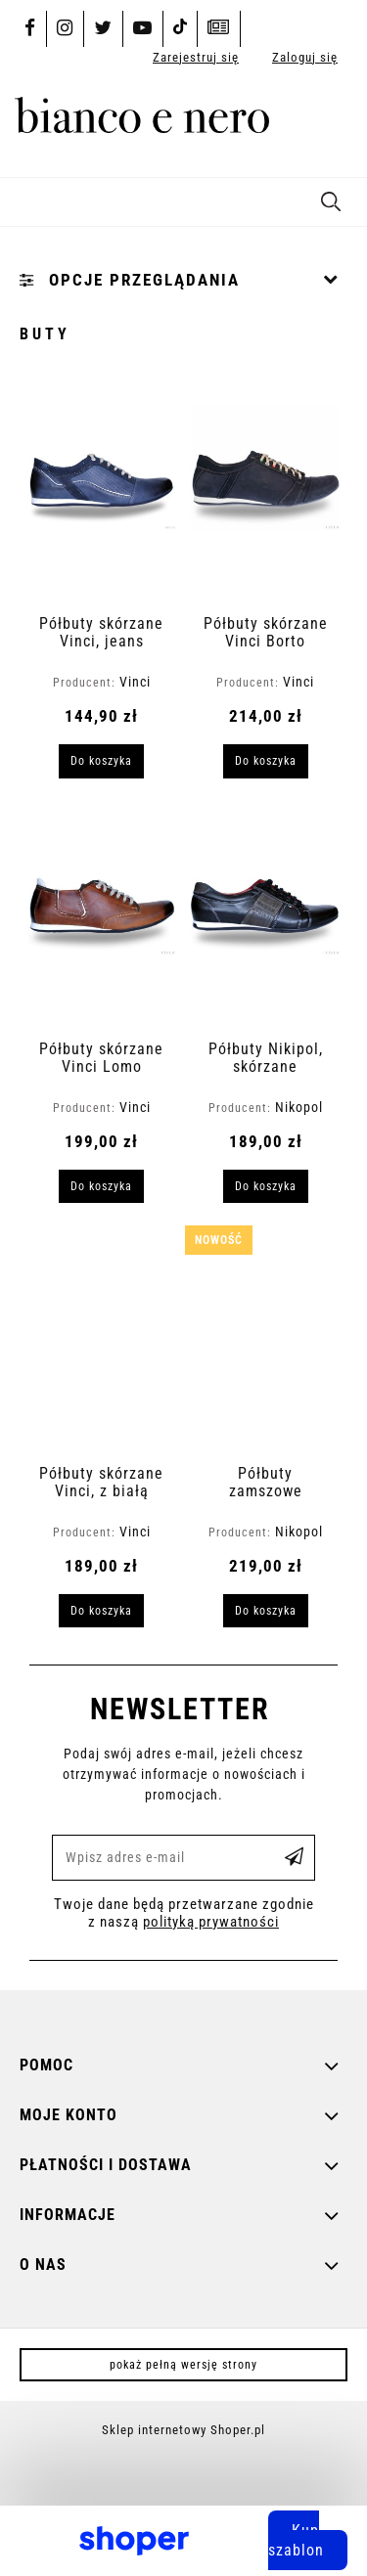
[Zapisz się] (294, 1858)
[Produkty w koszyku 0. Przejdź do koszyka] (331, 122)
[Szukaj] (330, 198)
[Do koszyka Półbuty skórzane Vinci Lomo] (101, 1186)
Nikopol (299, 1107)
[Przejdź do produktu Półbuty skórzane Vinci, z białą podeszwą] (102, 1344)
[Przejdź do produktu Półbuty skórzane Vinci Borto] (266, 494)
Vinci (135, 681)
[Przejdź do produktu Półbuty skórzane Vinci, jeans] (102, 494)
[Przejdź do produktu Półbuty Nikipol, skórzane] (266, 919)
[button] (24, 198)
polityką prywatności (211, 1922)
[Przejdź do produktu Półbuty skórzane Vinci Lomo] (102, 919)
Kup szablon (296, 2540)
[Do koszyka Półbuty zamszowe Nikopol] (265, 1610)
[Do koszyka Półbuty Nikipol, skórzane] (265, 1186)
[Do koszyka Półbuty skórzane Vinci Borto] (265, 760)
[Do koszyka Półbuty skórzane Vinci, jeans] (101, 760)
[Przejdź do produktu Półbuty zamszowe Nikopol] (266, 1344)
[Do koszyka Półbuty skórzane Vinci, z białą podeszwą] (101, 1610)
